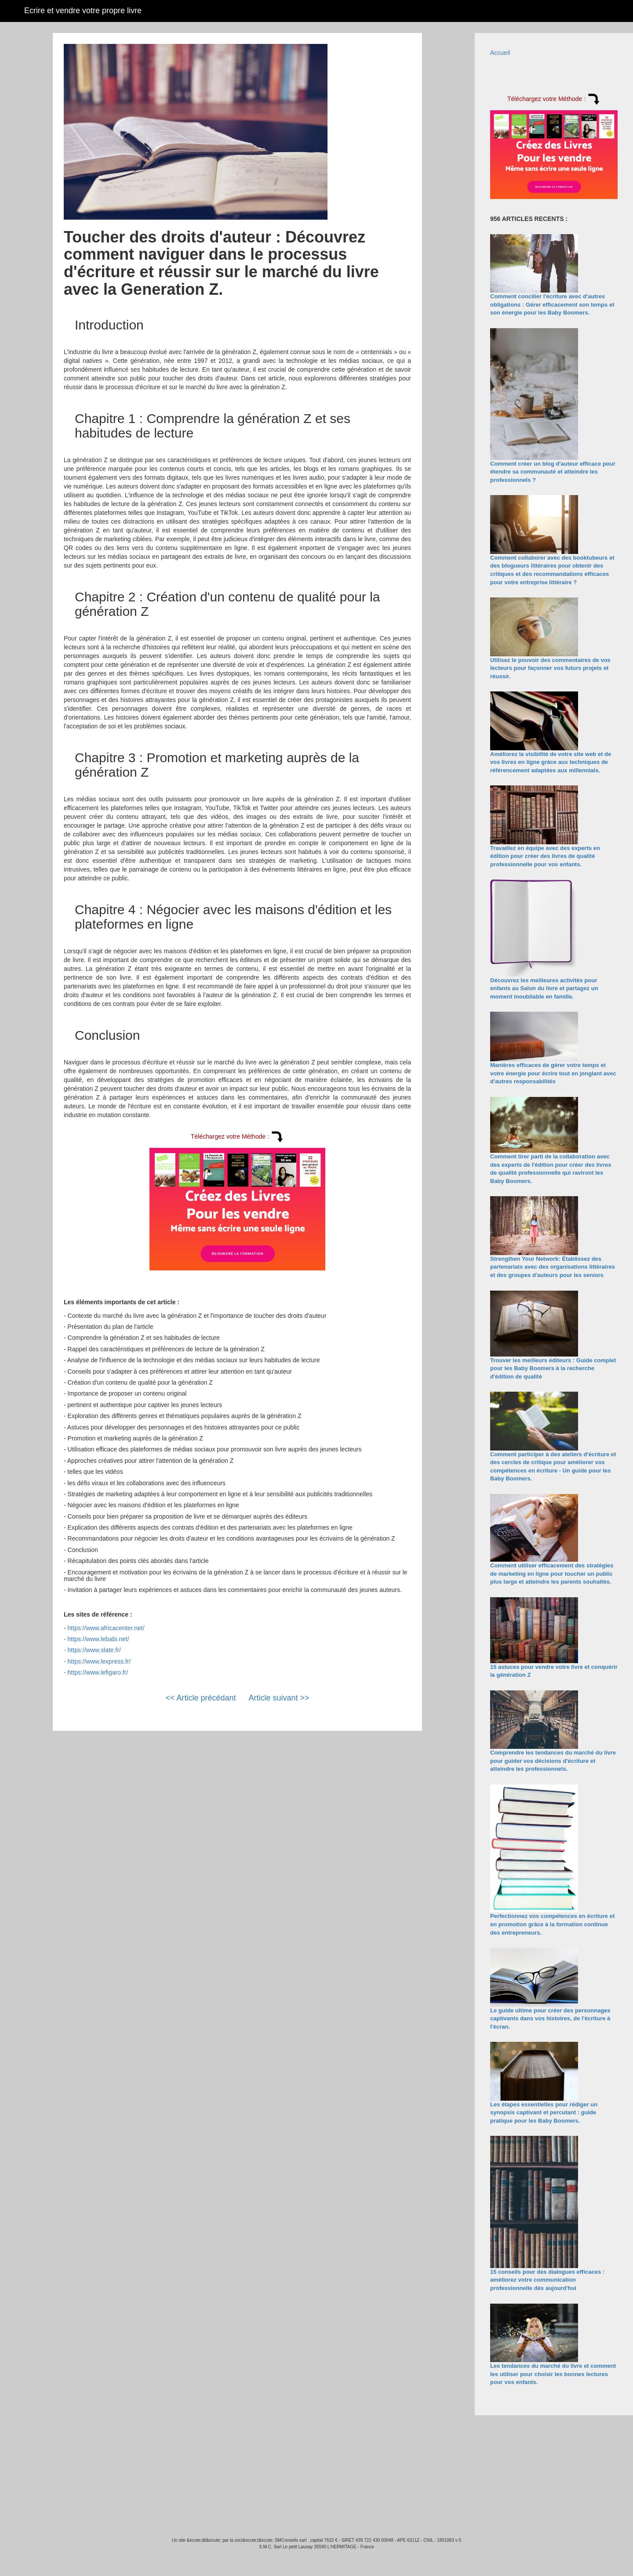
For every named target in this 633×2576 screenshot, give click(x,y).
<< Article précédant (200, 1697)
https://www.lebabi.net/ (98, 1639)
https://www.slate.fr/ (94, 1649)
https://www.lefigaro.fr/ (98, 1672)
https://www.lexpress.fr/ (99, 1661)
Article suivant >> (279, 1697)
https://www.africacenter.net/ (106, 1628)
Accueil (500, 52)
